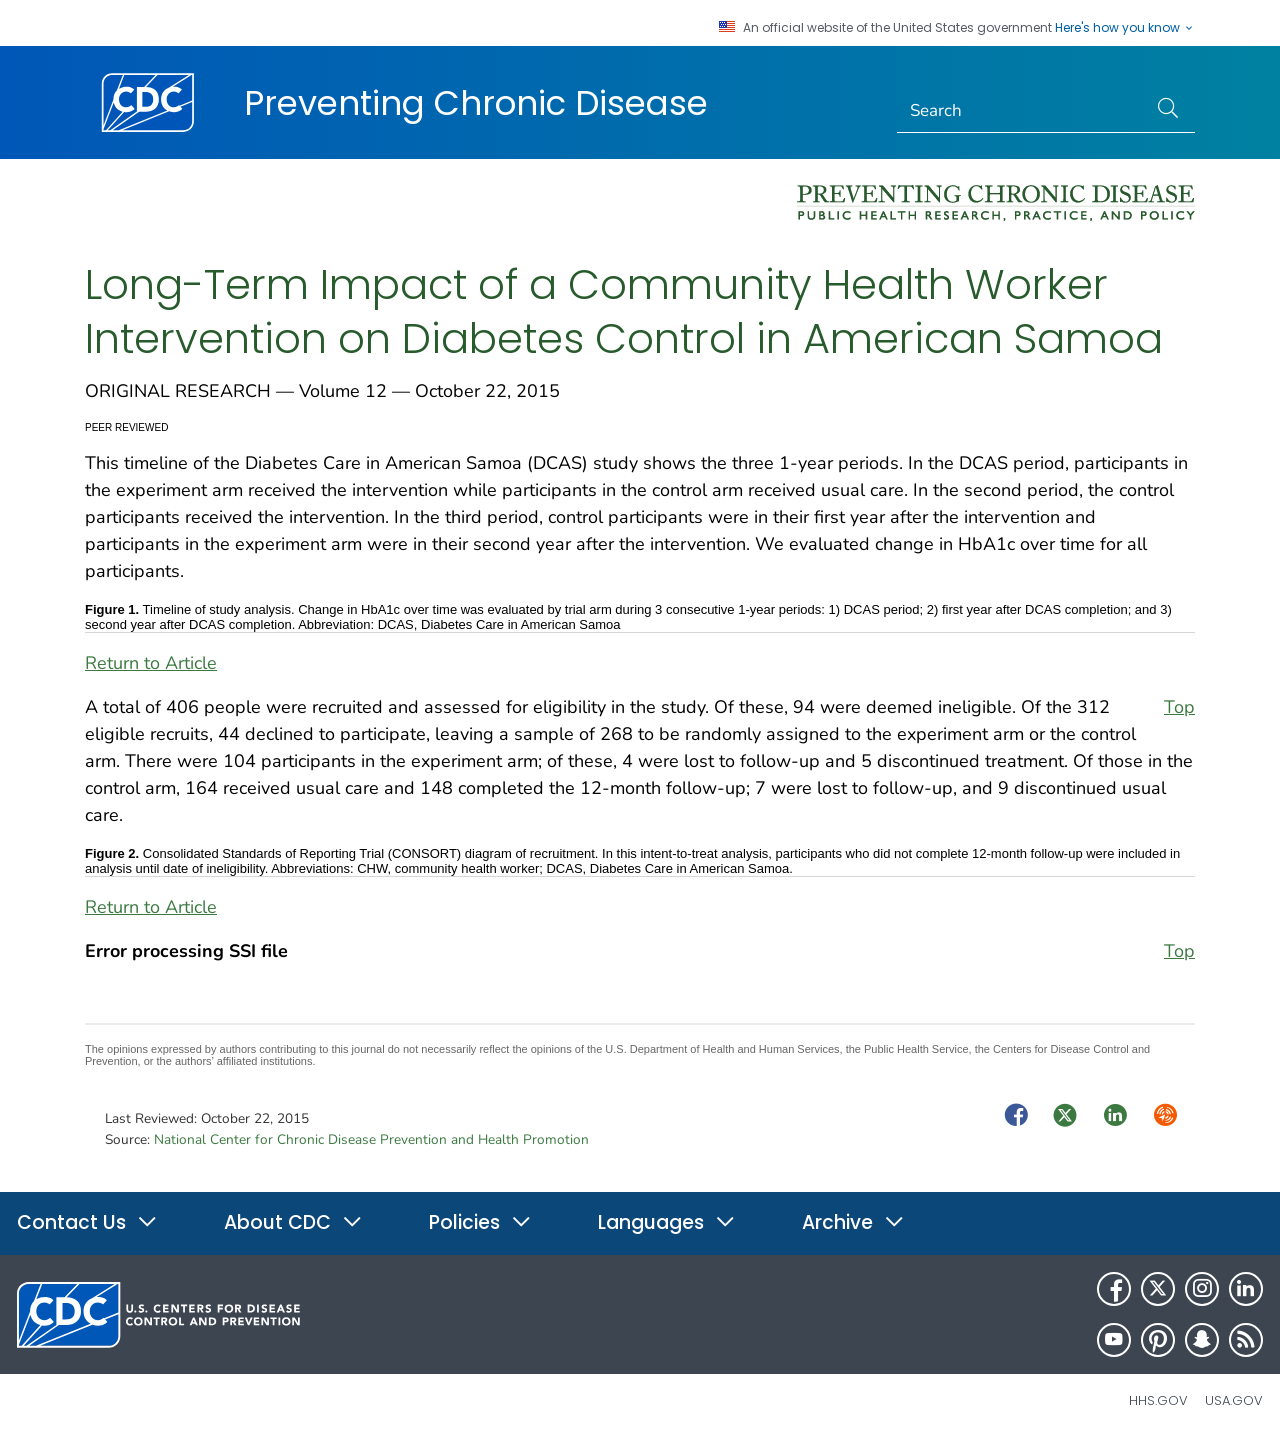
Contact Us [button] (87, 1222)
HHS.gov (1158, 1400)
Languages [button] (667, 1222)
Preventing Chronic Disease (476, 103)
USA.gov (1234, 1400)
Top (1179, 707)
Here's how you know (1125, 28)
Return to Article (151, 663)
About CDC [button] (293, 1222)
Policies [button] (480, 1222)
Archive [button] (853, 1222)
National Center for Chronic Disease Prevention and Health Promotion (371, 1139)
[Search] (1022, 111)
